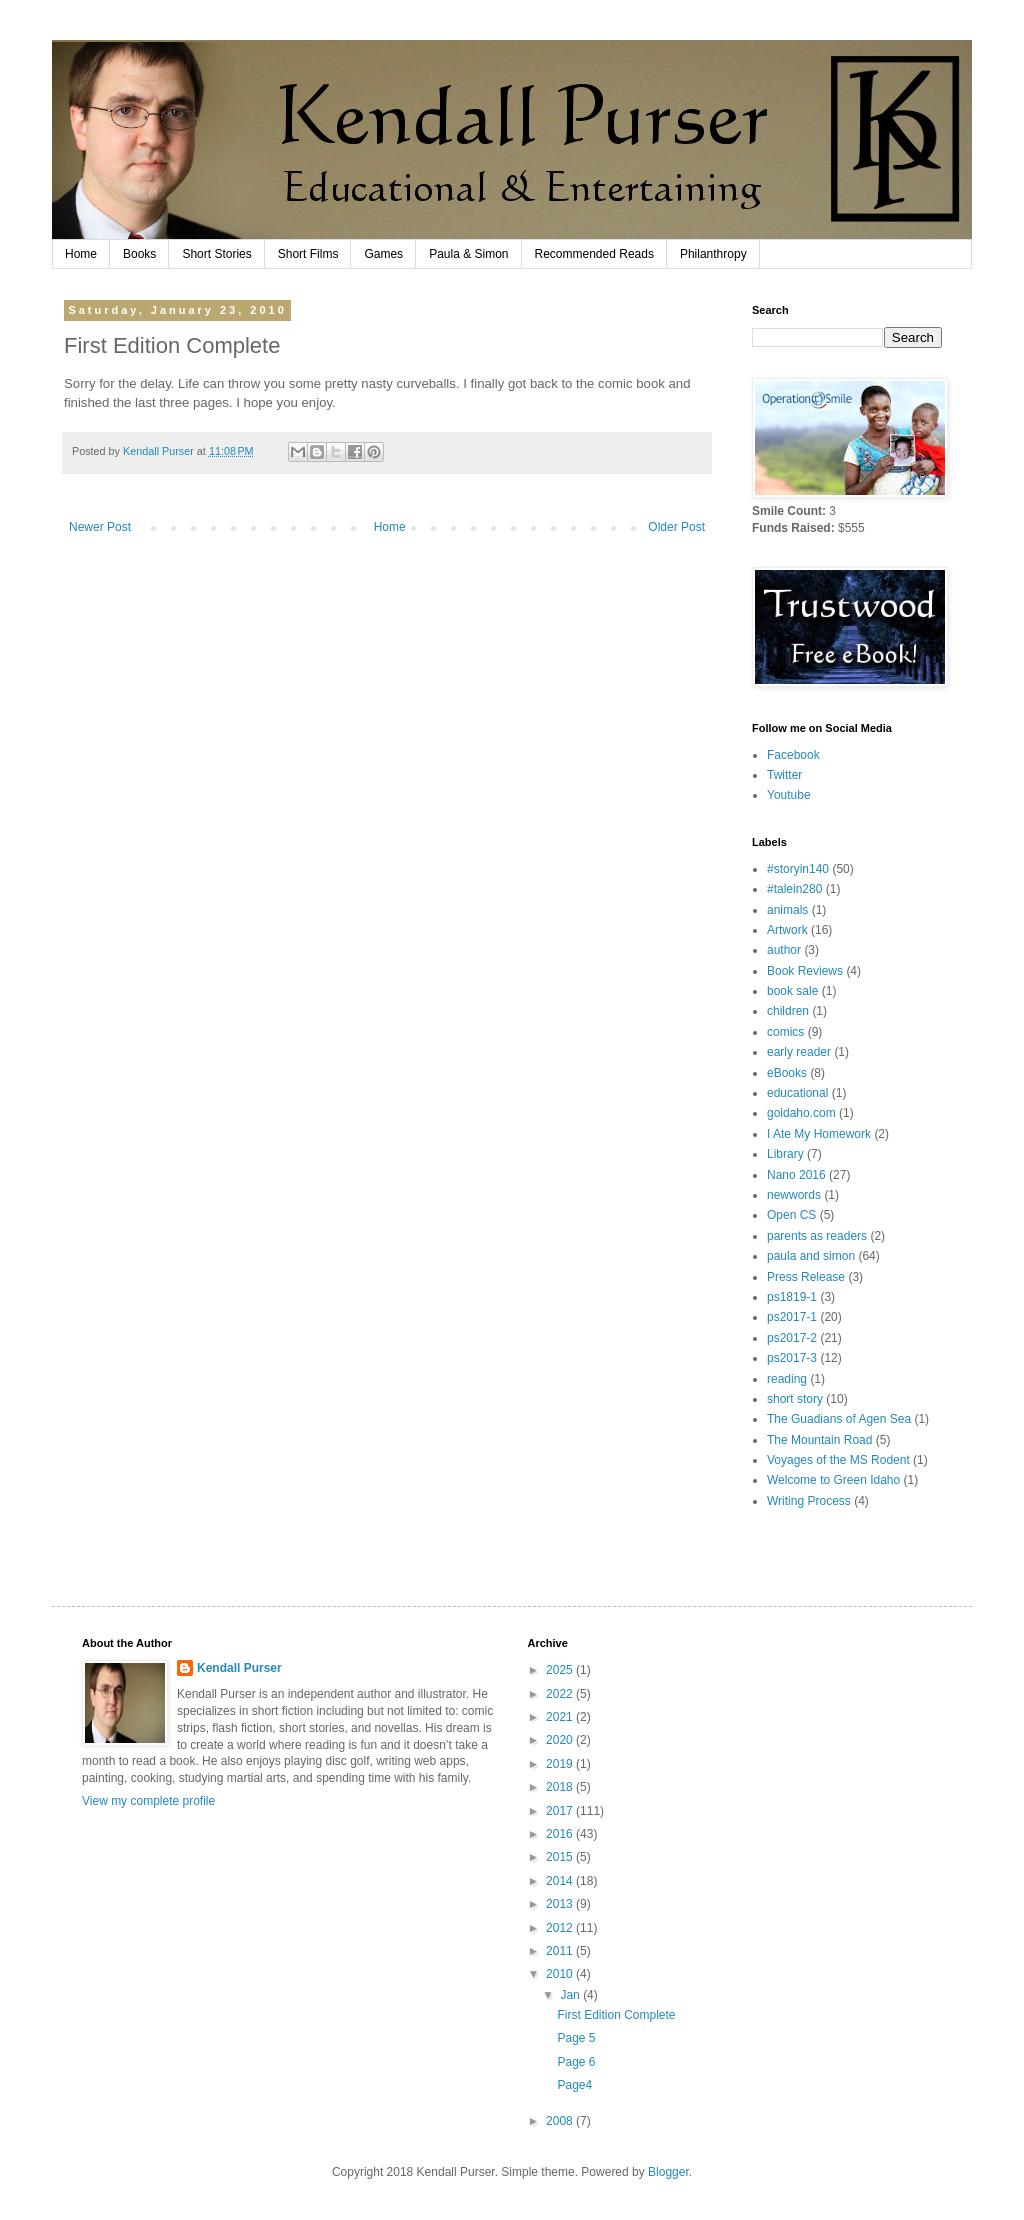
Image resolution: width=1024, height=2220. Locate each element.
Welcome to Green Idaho (833, 1480)
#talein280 (794, 889)
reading (787, 1379)
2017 (561, 1811)
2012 (561, 1928)
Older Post (676, 527)
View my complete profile (148, 1801)
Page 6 (576, 2062)
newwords (794, 1195)
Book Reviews (805, 971)
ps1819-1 (792, 1297)
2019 (561, 1764)
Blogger (668, 2172)
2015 (561, 1857)
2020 (561, 1740)
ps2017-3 (792, 1358)
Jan (571, 1995)
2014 (561, 1881)
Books (139, 254)
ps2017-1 (792, 1317)
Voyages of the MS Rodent (838, 1460)
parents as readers (817, 1236)
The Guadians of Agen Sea (839, 1419)
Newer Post (100, 527)
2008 (561, 2121)
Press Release (806, 1277)
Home (81, 254)
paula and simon (811, 1256)
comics (785, 1032)
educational (797, 1093)
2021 (561, 1717)
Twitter (784, 775)
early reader (799, 1052)
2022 (561, 1694)
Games (383, 254)
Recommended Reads (594, 254)
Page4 (574, 2085)
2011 (561, 1951)
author (784, 950)
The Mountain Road (819, 1440)
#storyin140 (798, 869)
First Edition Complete (616, 2015)
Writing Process (809, 1501)
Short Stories (216, 254)
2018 (561, 1787)
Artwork (787, 930)
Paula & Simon (468, 254)
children (788, 1011)
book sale (792, 991)
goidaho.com (801, 1113)
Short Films (308, 254)
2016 (561, 1834)
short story (795, 1399)
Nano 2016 (796, 1175)
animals (787, 910)
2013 (561, 1904)
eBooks (787, 1073)
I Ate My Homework (819, 1134)
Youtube (789, 795)
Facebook (793, 755)
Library (785, 1154)
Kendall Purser (239, 1668)
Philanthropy (713, 254)
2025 (561, 1670)
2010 (561, 1974)
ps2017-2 (792, 1338)
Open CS (791, 1215)
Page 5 (576, 2038)
